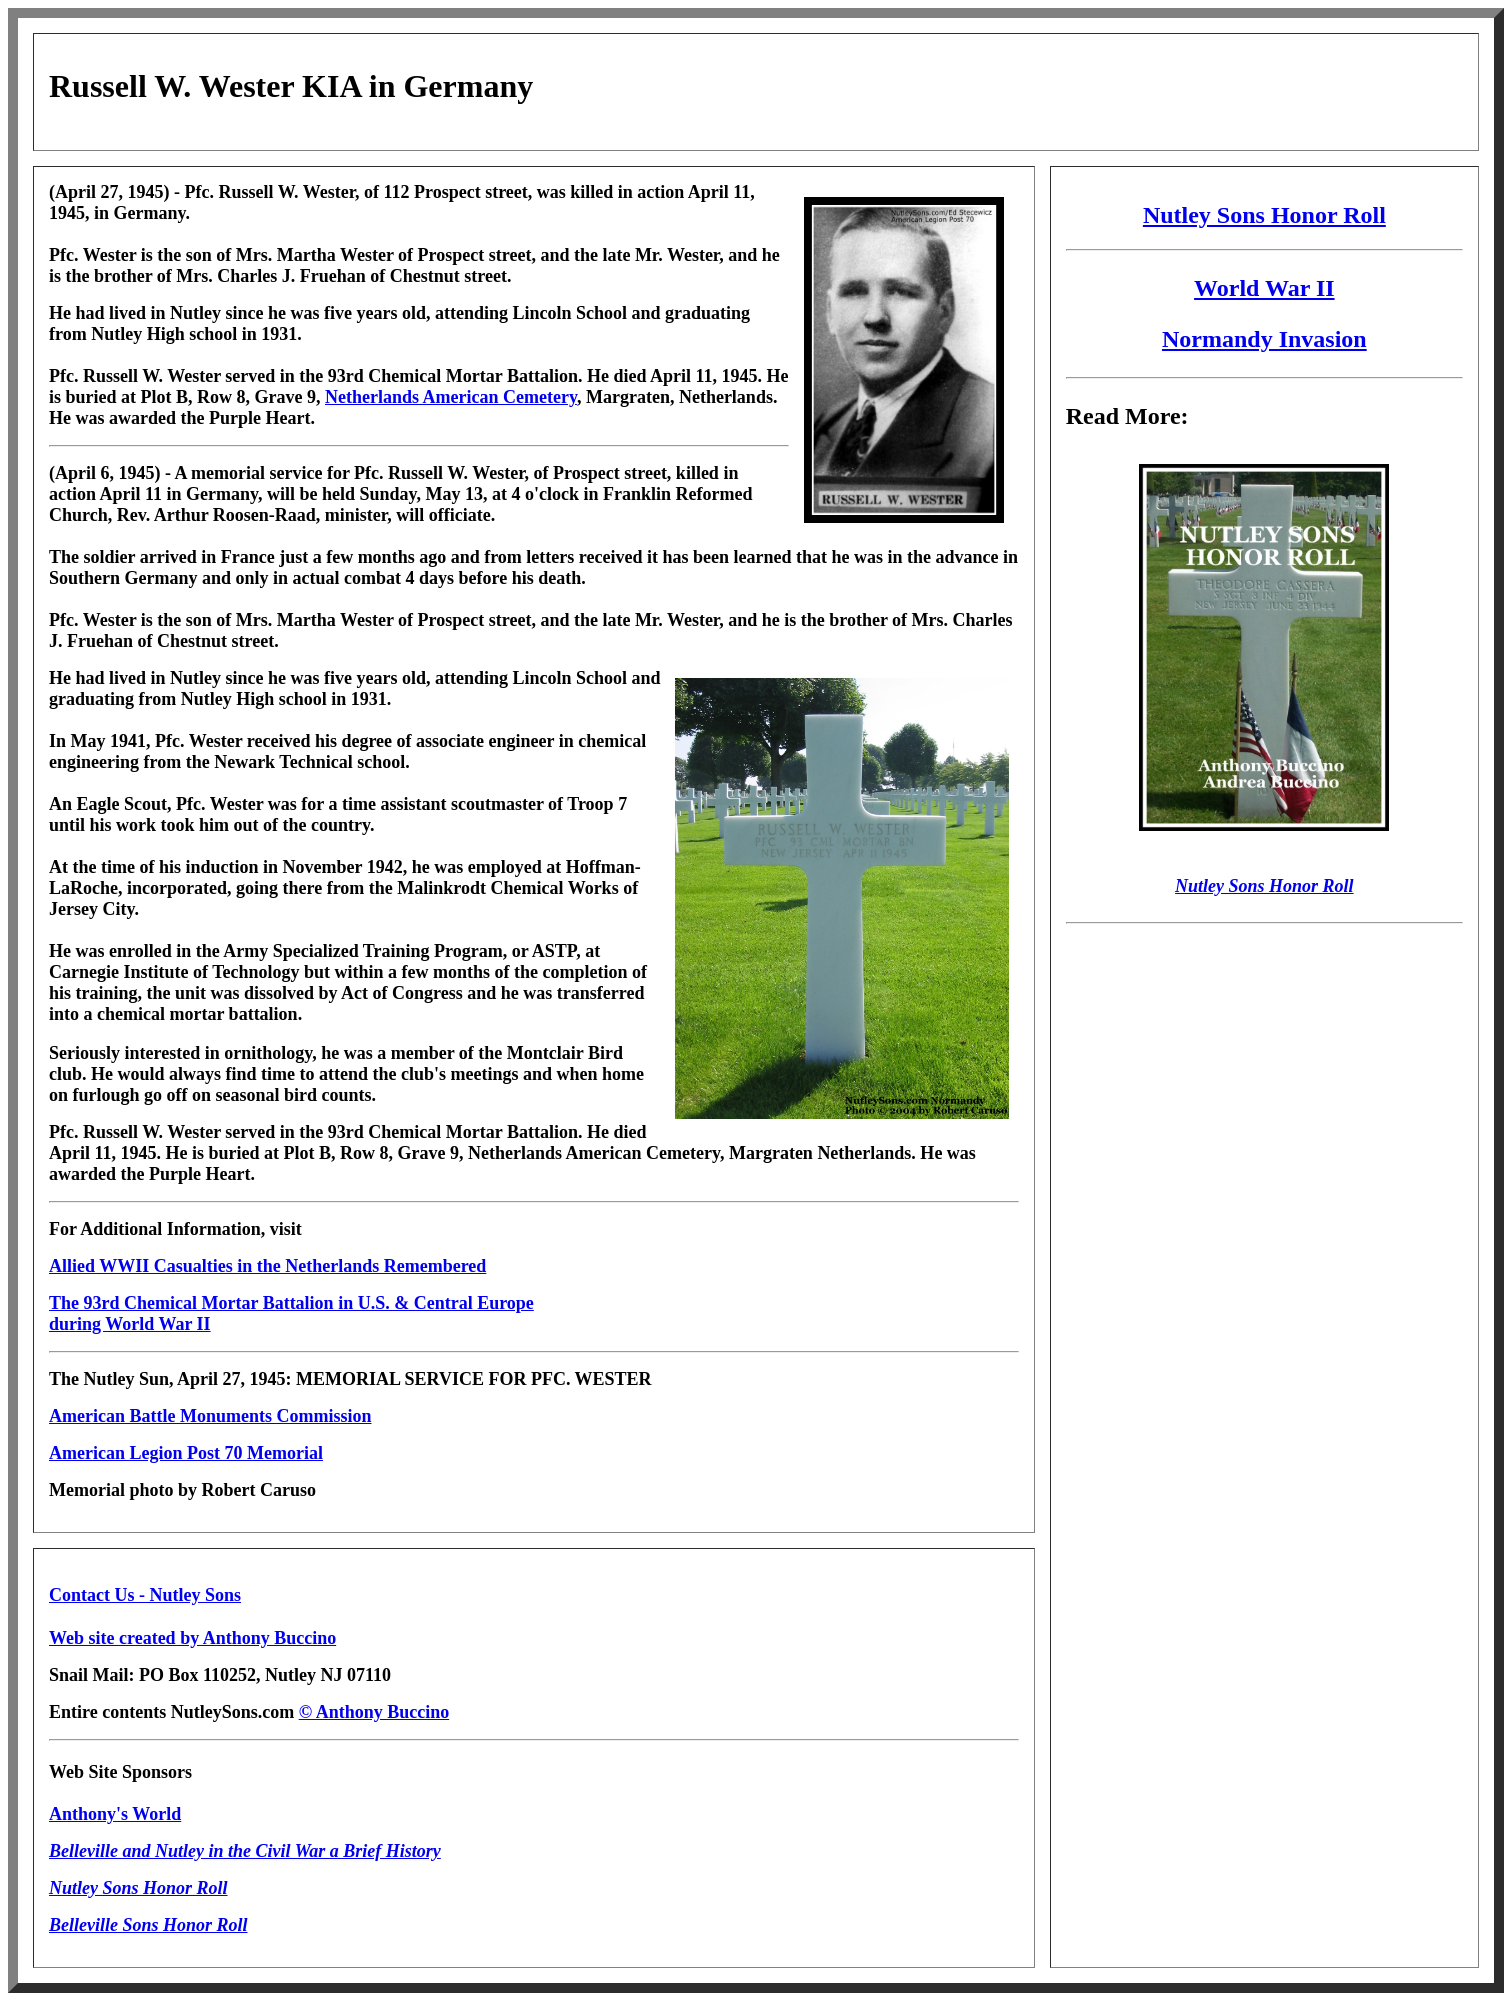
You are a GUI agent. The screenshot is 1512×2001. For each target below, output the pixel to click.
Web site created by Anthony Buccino (192, 1638)
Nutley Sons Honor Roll (1264, 215)
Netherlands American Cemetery (451, 397)
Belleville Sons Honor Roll (148, 1925)
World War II (1264, 288)
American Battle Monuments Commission (210, 1416)
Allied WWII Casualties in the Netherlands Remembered (267, 1266)
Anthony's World (115, 1814)
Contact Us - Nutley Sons (145, 1595)
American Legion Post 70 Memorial (186, 1453)
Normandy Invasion (1264, 339)
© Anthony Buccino (374, 1712)
